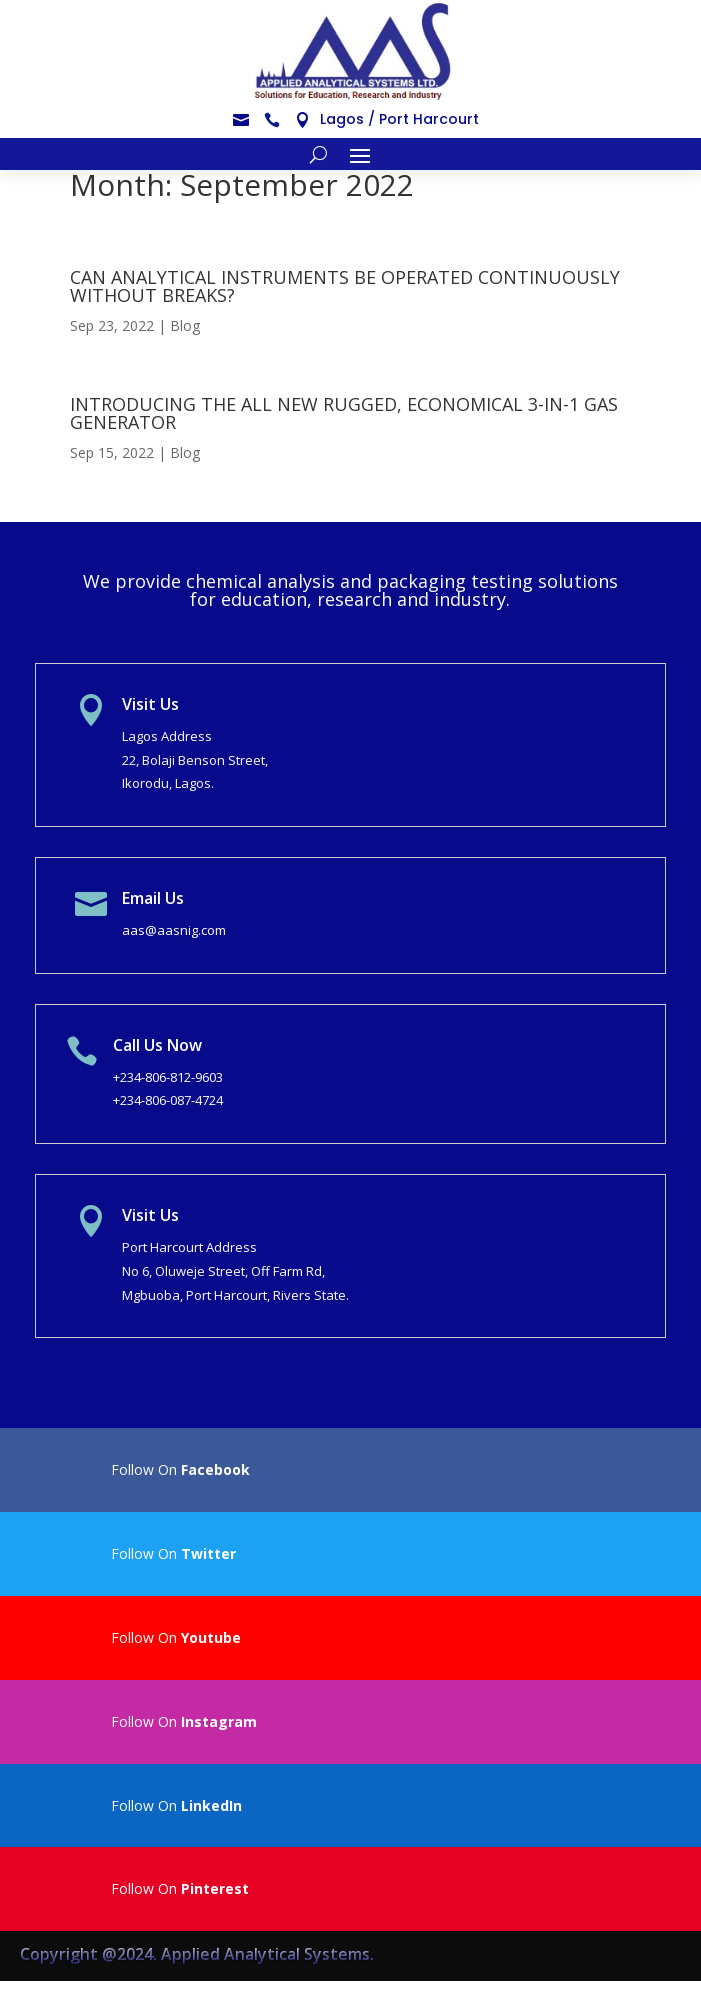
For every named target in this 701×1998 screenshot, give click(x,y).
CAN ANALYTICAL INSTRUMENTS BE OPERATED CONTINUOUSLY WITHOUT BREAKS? (345, 286)
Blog (185, 325)
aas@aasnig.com (174, 930)
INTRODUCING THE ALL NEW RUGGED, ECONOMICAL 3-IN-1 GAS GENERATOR (344, 413)
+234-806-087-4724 (168, 1100)
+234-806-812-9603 (168, 1077)
